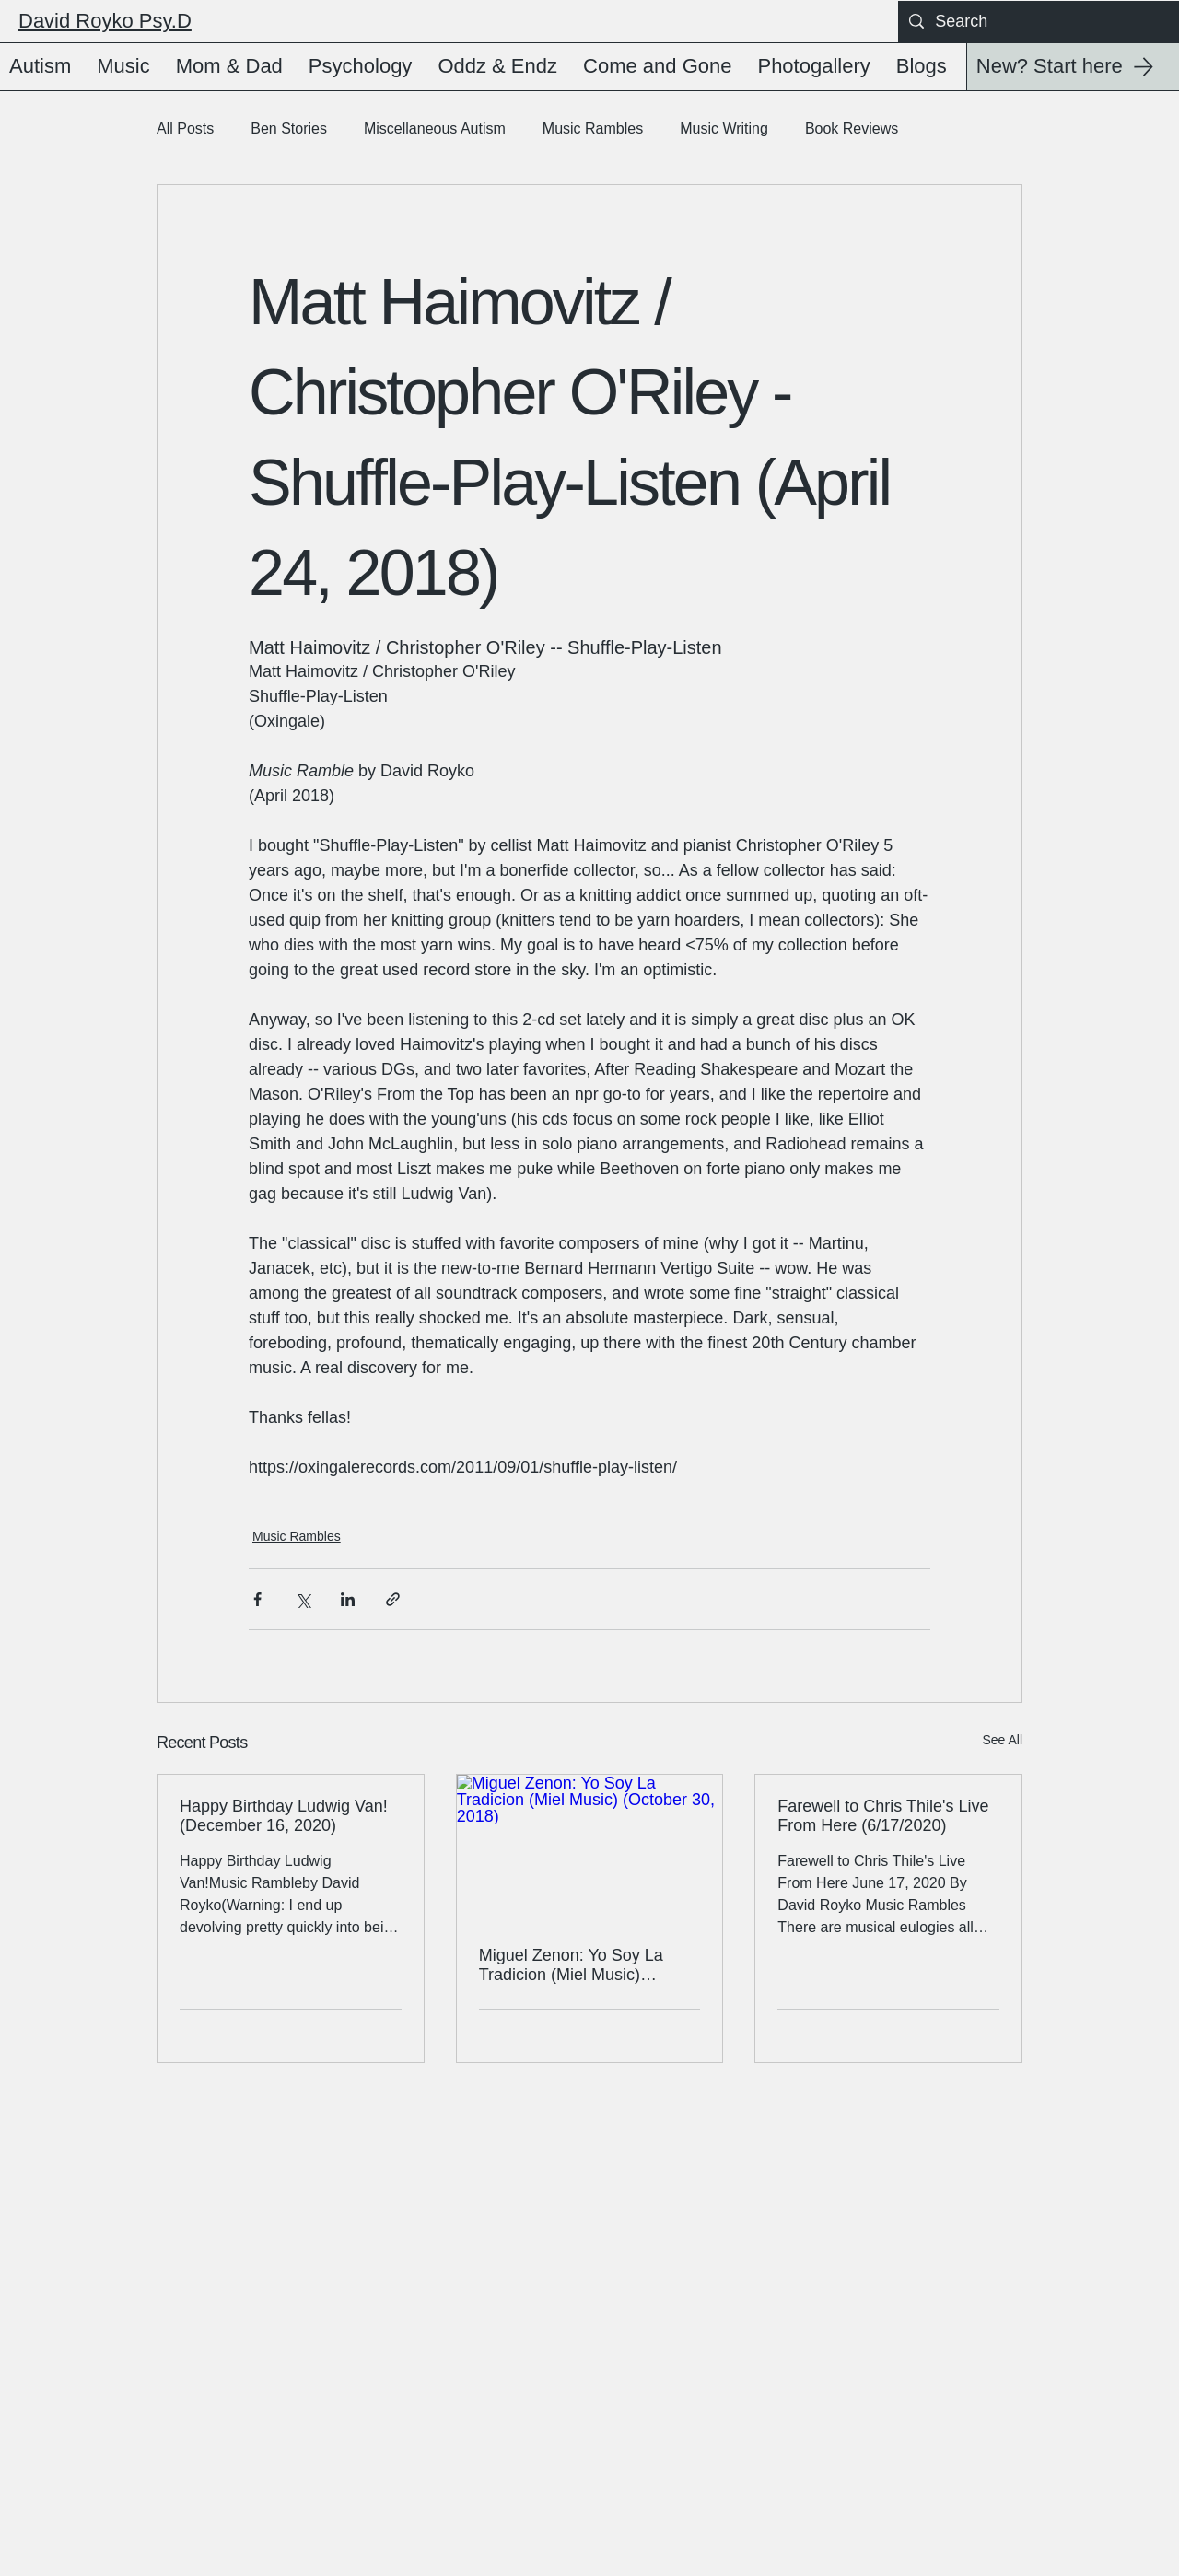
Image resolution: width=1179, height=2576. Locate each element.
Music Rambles (593, 128)
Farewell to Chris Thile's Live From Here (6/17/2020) (882, 1816)
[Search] (1037, 21)
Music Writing (724, 128)
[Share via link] (393, 1599)
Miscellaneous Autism (435, 128)
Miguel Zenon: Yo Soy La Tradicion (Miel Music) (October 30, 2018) (571, 1965)
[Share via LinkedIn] (347, 1599)
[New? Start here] (1072, 66)
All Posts (185, 128)
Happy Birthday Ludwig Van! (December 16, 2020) (284, 1816)
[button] (44, 66)
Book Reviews (851, 128)
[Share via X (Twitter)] (302, 1599)
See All (1002, 1739)
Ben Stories (289, 128)
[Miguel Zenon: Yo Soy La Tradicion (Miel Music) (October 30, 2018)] (590, 1849)
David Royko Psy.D (105, 20)
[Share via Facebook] (257, 1599)
